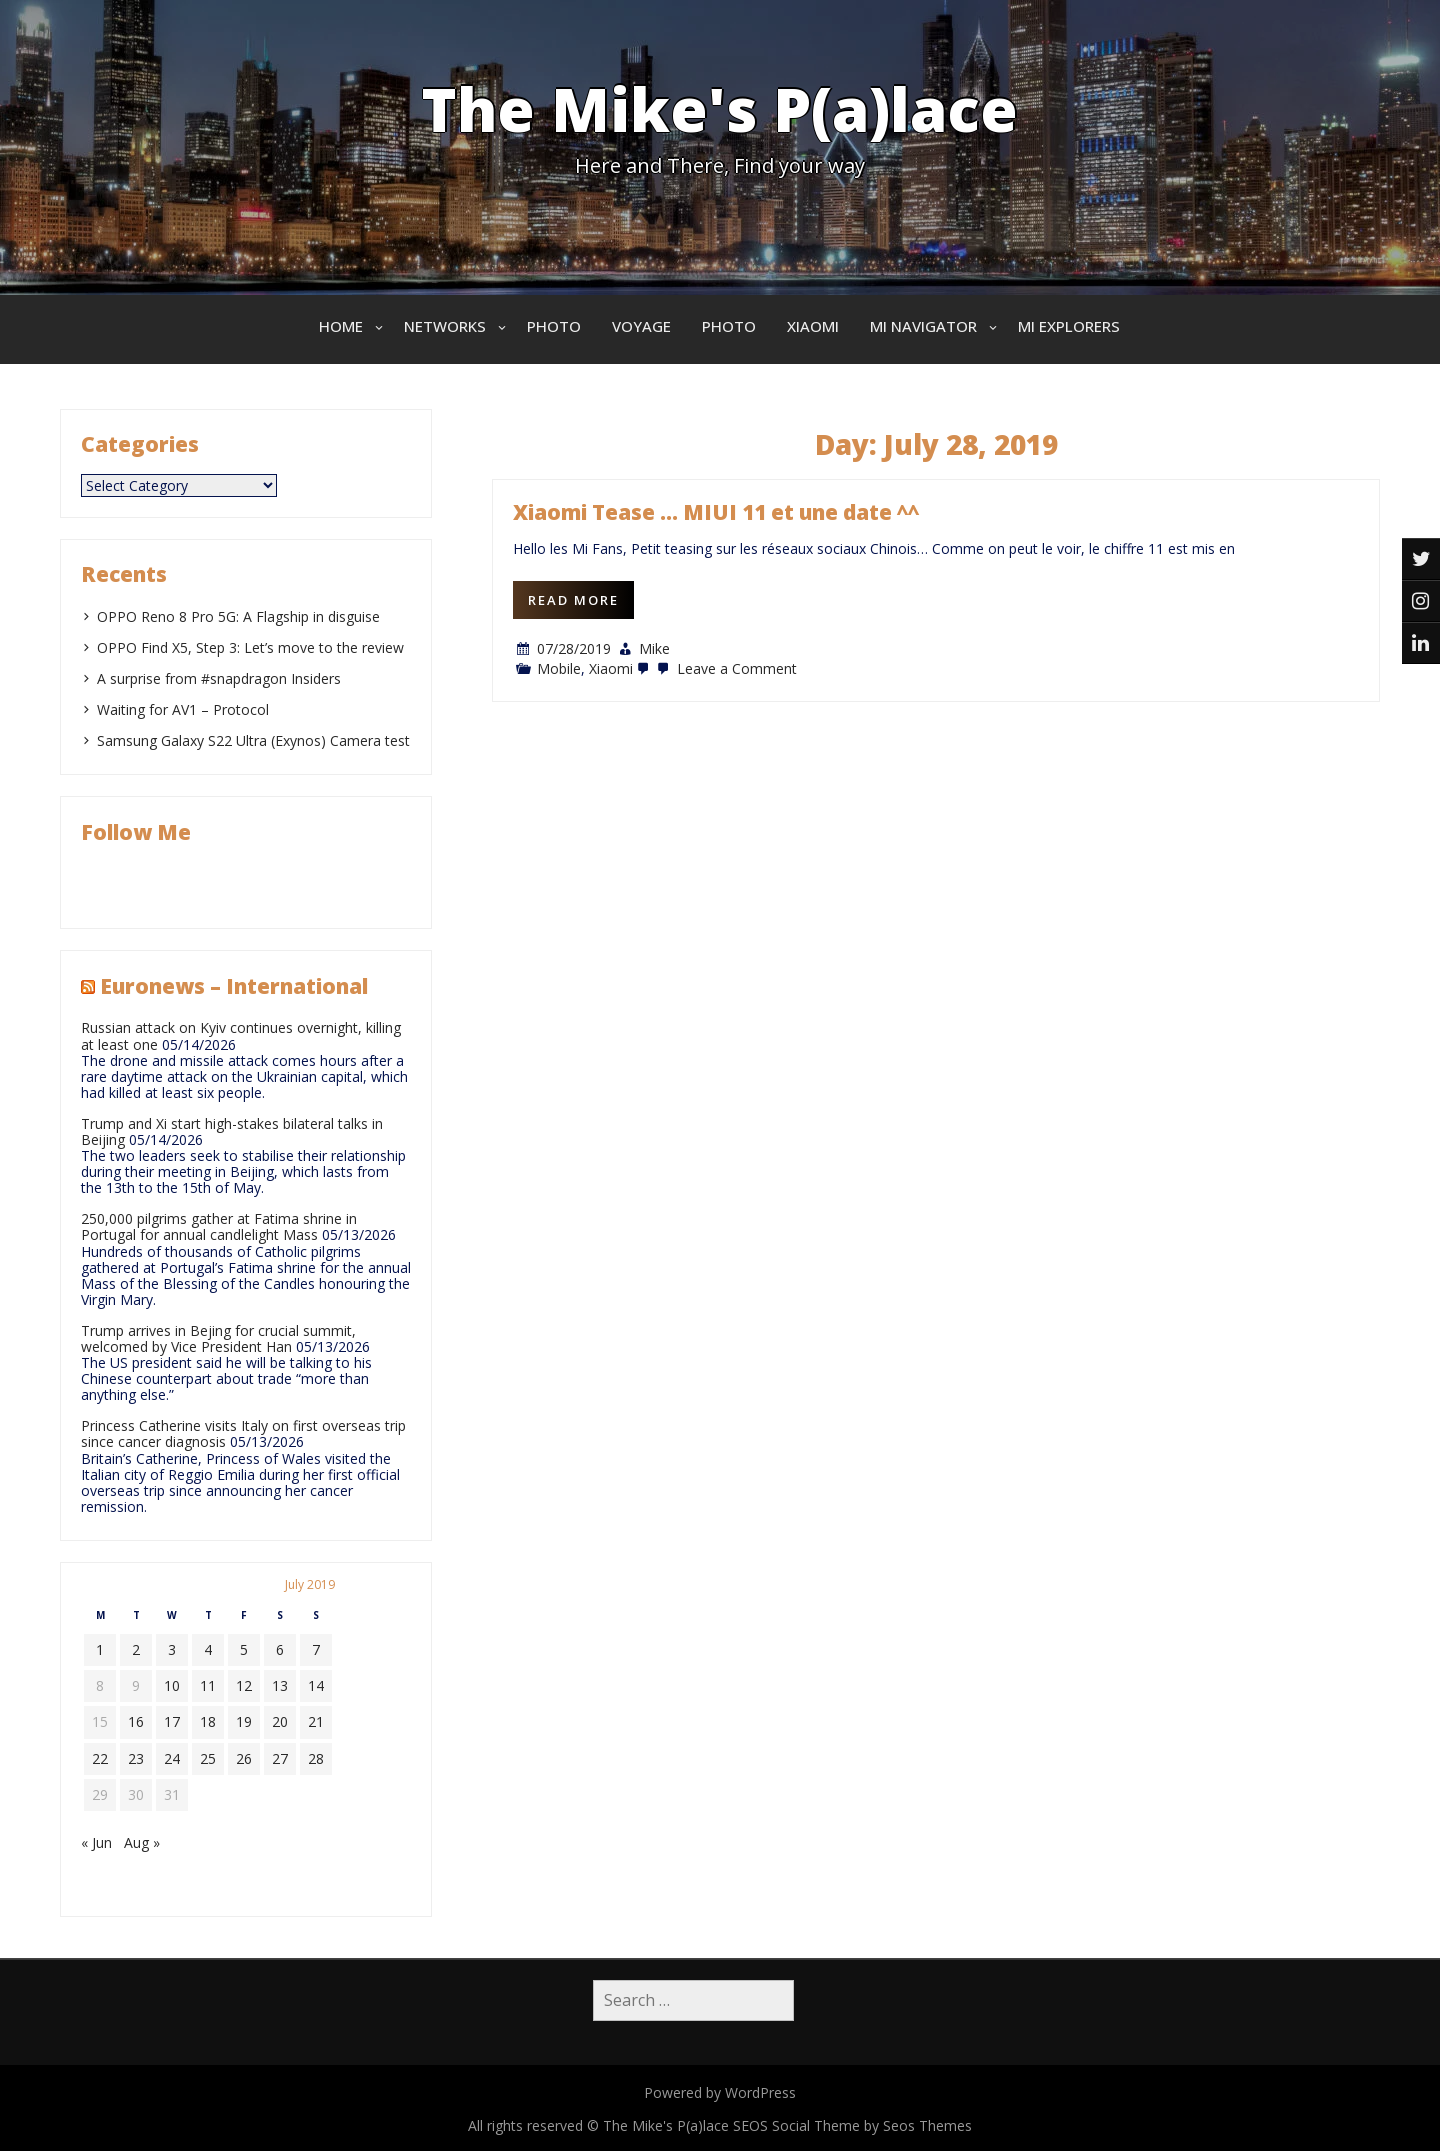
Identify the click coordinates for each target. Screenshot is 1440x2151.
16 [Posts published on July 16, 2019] (136, 1721)
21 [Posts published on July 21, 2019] (316, 1721)
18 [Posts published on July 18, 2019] (208, 1721)
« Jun (96, 1842)
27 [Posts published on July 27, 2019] (280, 1758)
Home (341, 326)
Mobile (559, 668)
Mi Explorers (1069, 326)
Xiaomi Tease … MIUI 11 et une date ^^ (716, 512)
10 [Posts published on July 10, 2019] (172, 1685)
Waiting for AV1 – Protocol (183, 709)
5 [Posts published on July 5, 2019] (244, 1649)
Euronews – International (234, 986)
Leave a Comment (725, 668)
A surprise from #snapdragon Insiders (219, 678)
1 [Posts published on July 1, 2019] (100, 1649)
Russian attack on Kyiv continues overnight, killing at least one (241, 1035)
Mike (654, 648)
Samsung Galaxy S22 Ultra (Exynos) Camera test (253, 740)
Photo (554, 326)
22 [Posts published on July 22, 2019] (100, 1758)
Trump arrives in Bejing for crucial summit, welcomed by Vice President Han (218, 1338)
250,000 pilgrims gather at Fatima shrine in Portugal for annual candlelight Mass (219, 1226)
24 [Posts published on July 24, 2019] (172, 1758)
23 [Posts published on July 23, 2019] (136, 1758)
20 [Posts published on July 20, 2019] (280, 1721)
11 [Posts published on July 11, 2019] (208, 1685)
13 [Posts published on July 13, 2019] (280, 1685)
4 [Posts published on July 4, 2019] (208, 1649)
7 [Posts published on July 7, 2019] (316, 1649)
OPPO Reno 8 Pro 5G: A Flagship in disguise (238, 616)
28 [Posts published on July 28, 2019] (316, 1758)
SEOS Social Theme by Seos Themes (852, 2125)
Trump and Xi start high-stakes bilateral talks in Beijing (232, 1131)
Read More (573, 600)
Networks (445, 326)
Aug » (142, 1842)
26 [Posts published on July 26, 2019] (244, 1758)
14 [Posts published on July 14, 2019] (316, 1685)
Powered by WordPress (720, 2092)
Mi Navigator (923, 326)
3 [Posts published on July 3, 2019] (172, 1649)
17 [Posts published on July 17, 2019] (172, 1721)
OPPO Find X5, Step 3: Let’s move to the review (250, 647)
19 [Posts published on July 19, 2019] (244, 1721)
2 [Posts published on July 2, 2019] (136, 1649)
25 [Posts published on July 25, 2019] (208, 1758)
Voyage (641, 326)
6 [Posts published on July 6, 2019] (280, 1649)
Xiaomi (813, 326)
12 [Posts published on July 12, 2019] (244, 1685)
